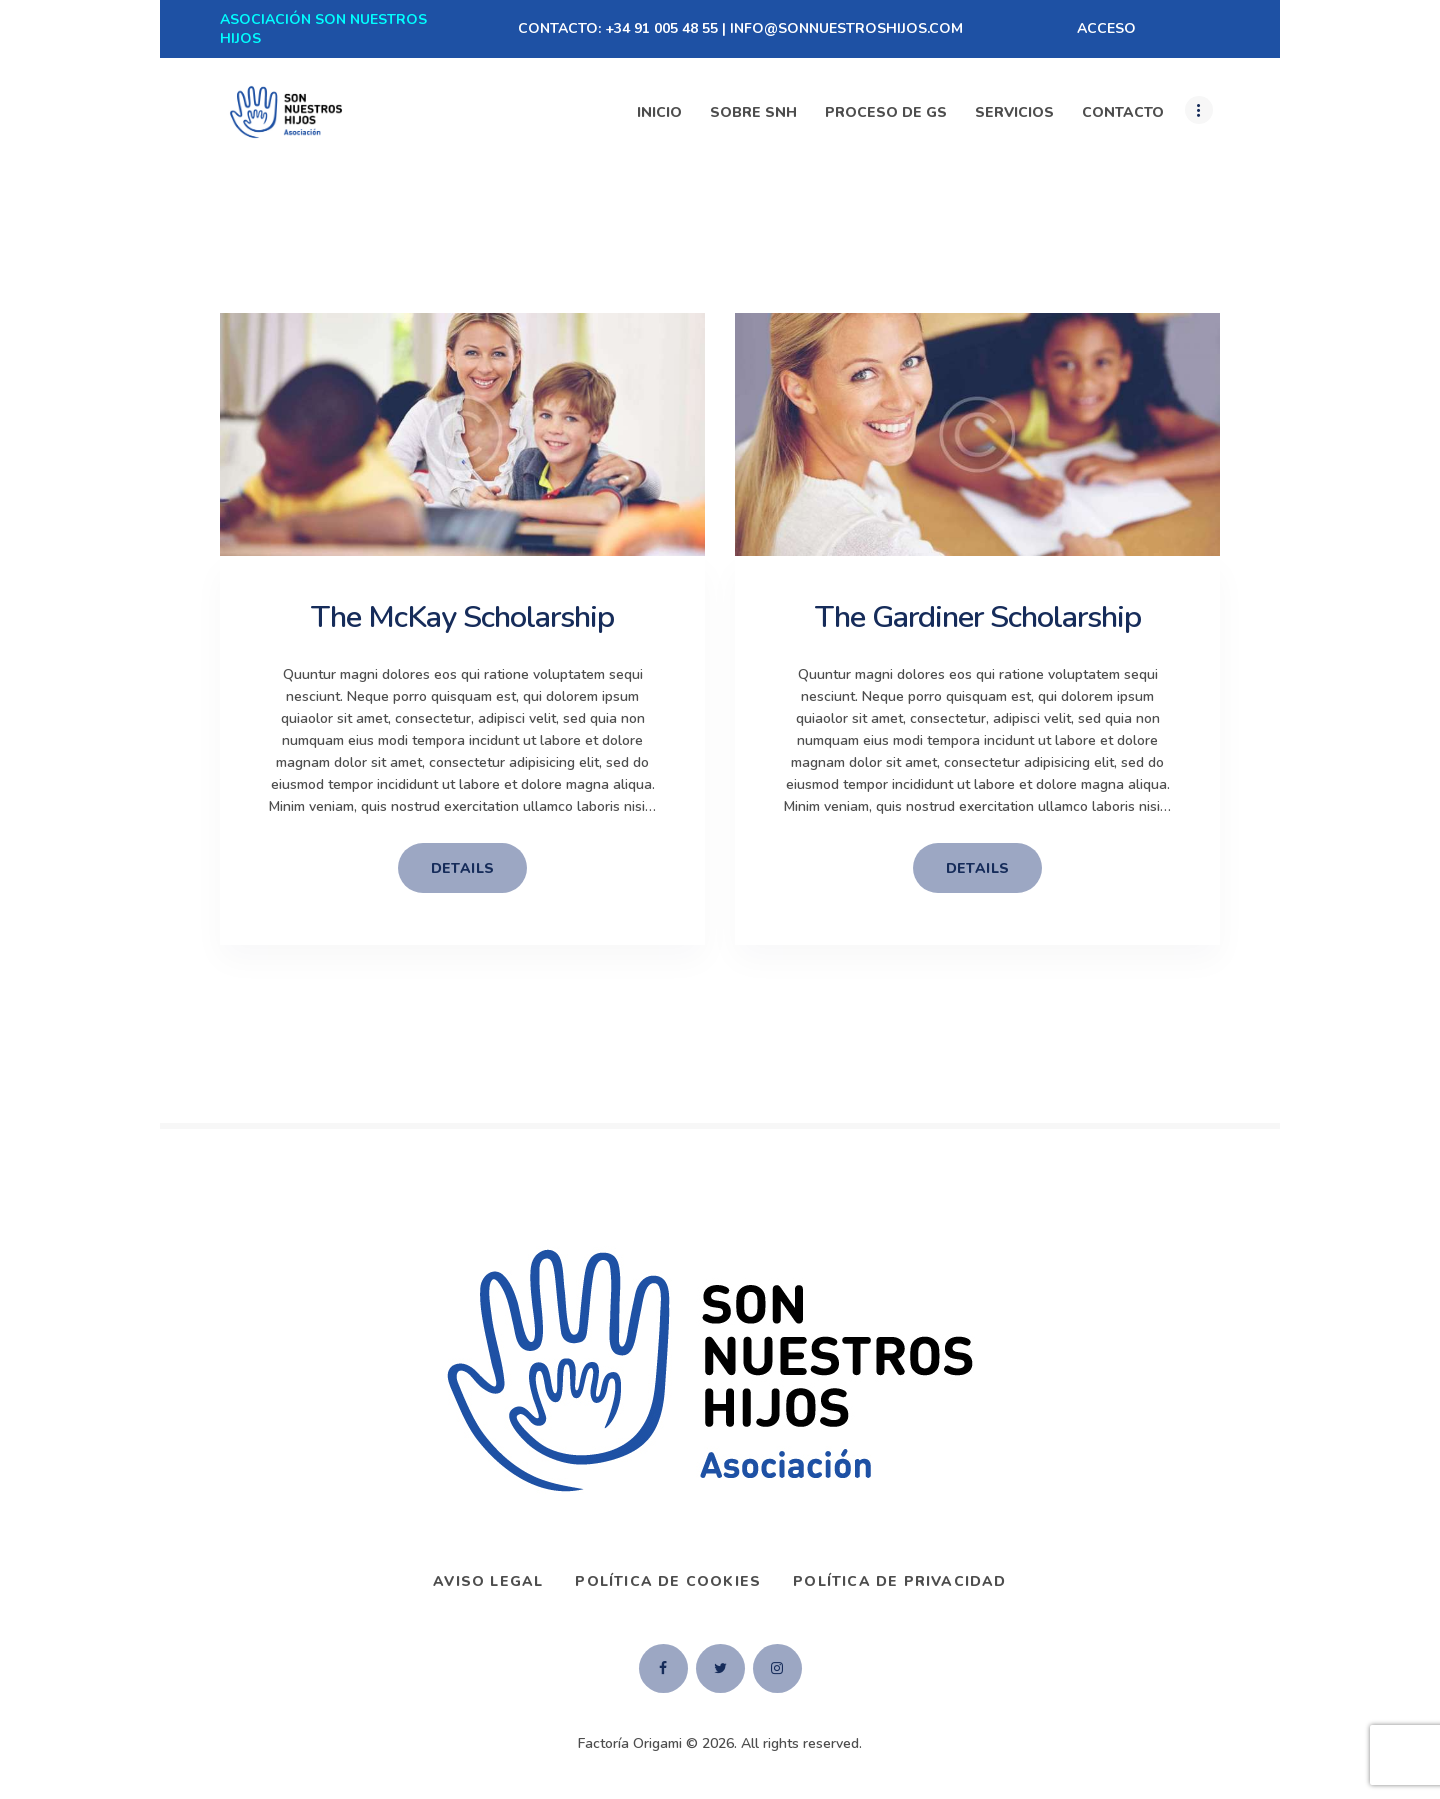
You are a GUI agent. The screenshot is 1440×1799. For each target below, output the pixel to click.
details (463, 868)
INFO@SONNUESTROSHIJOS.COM (846, 28)
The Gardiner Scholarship (978, 617)
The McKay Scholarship (462, 617)
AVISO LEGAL (488, 1581)
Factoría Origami (630, 1743)
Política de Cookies (668, 1581)
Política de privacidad (899, 1581)
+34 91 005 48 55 (661, 28)
